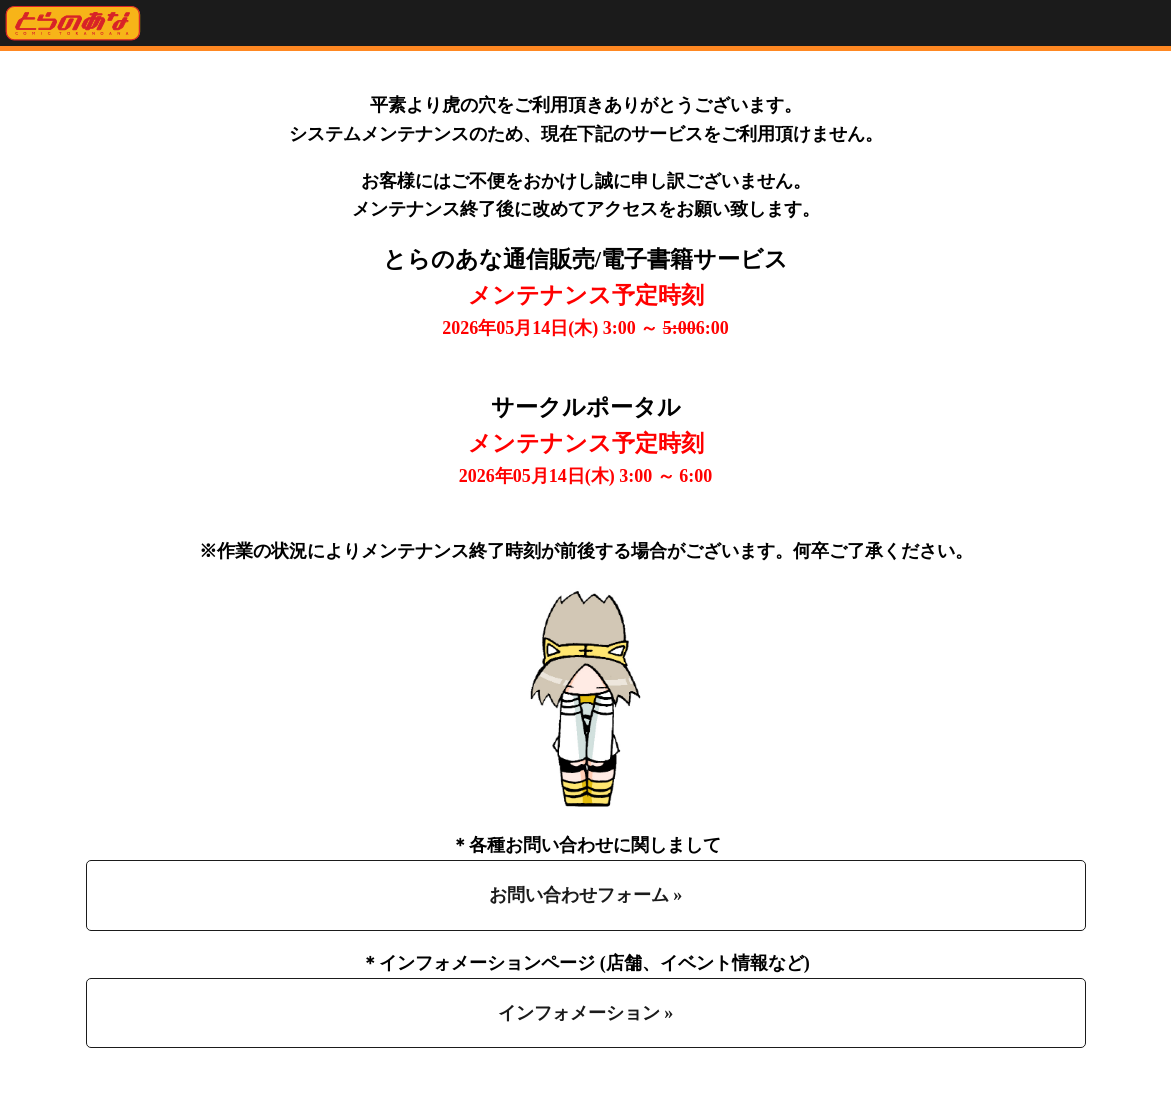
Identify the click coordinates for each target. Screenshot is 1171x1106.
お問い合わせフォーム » (586, 895)
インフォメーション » (586, 1013)
